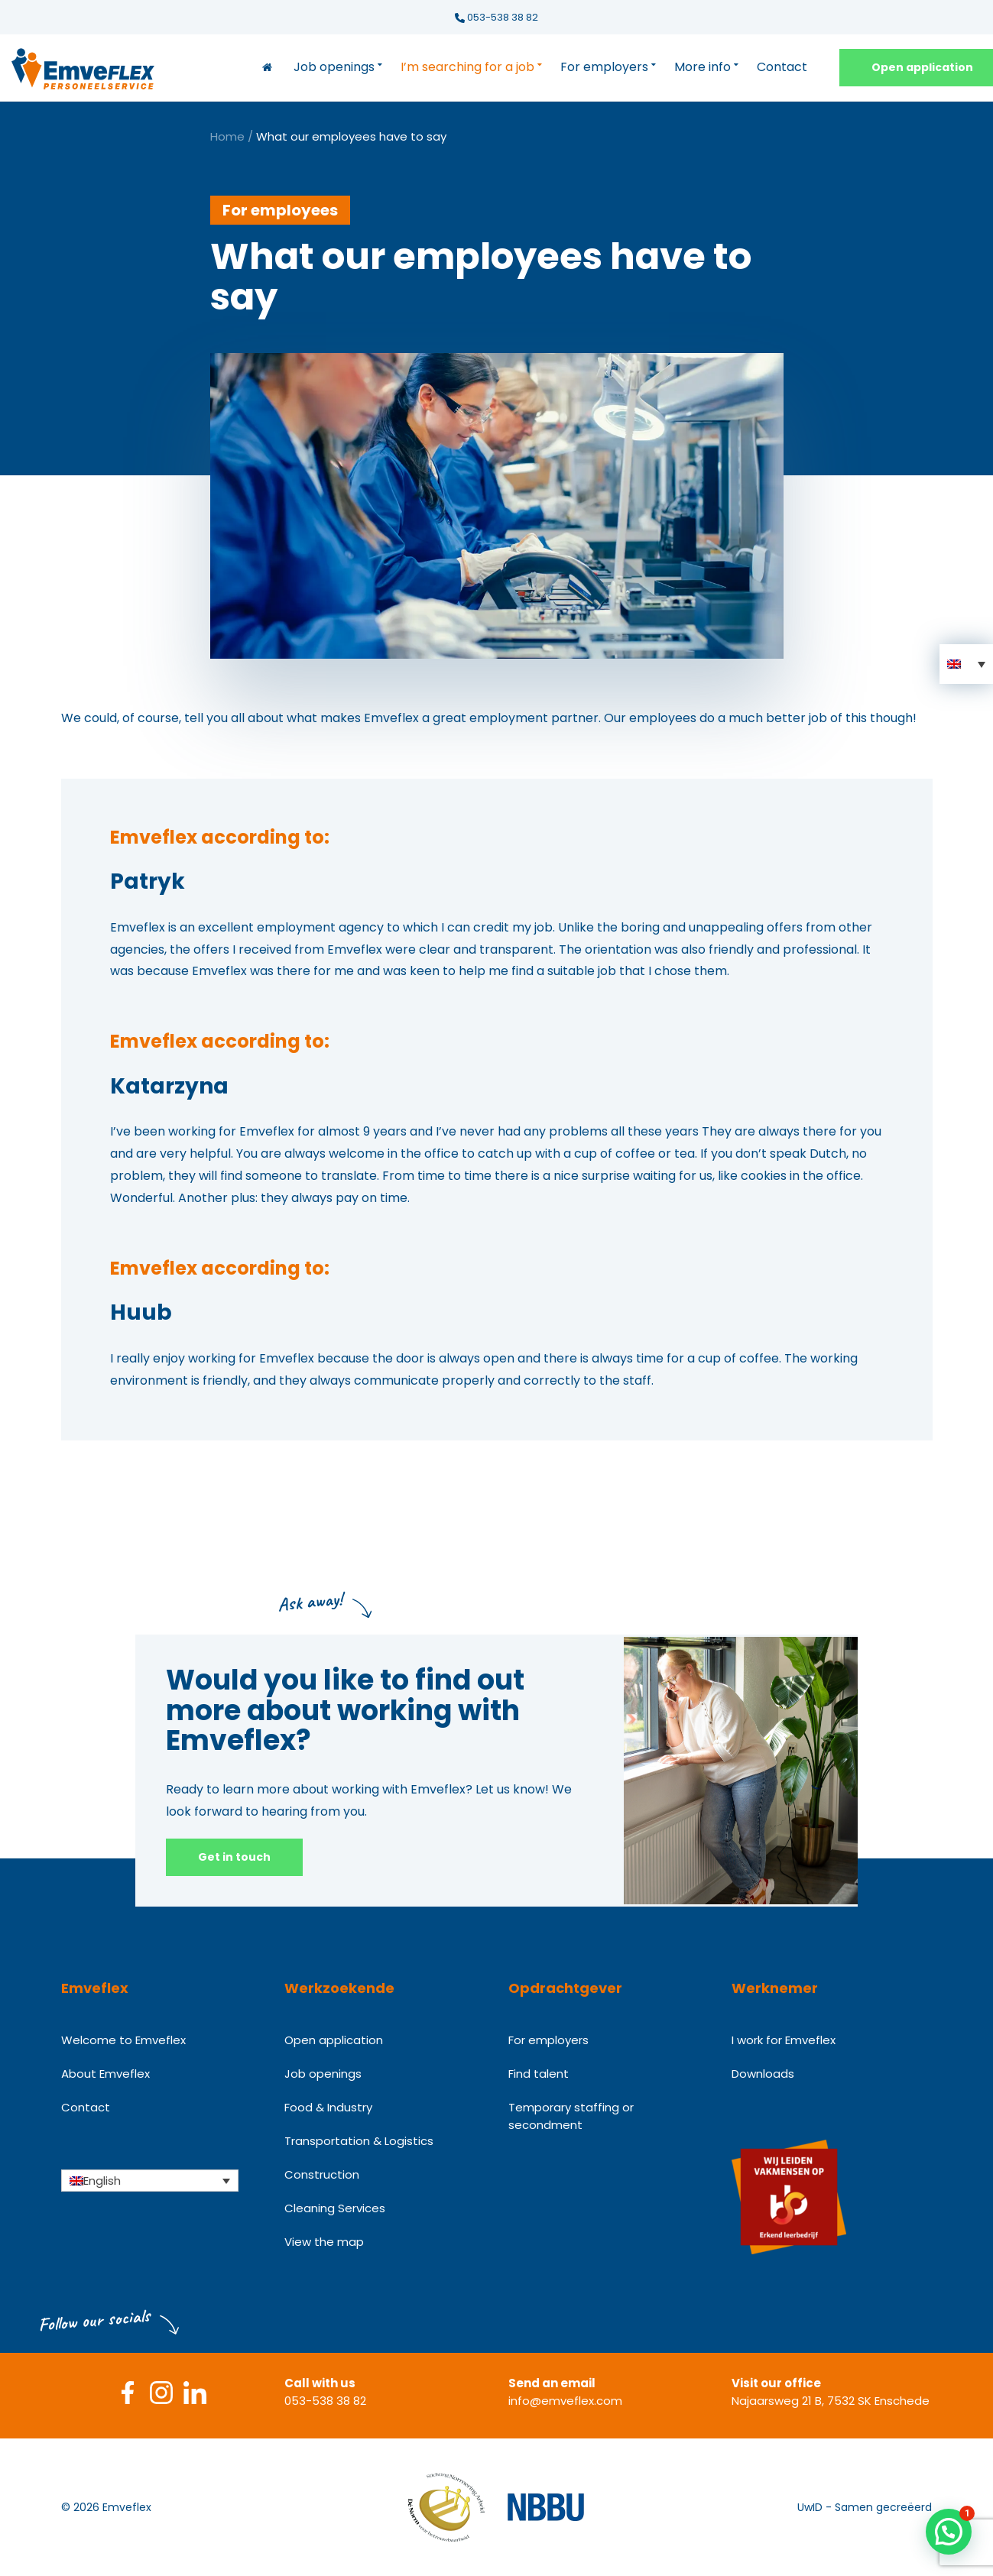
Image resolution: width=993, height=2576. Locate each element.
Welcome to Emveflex (123, 2040)
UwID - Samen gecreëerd (864, 2507)
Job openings (334, 67)
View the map (324, 2242)
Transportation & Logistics (358, 2141)
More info (702, 67)
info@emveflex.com (565, 2401)
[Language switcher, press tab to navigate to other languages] (150, 2180)
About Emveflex (105, 2074)
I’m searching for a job (467, 67)
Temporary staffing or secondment (571, 2116)
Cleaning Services (334, 2208)
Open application (333, 2040)
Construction (321, 2174)
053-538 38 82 (496, 17)
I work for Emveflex (784, 2040)
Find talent (538, 2074)
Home (227, 136)
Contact (782, 67)
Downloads (763, 2074)
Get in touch (234, 1857)
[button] (966, 664)
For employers (604, 67)
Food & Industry (328, 2107)
